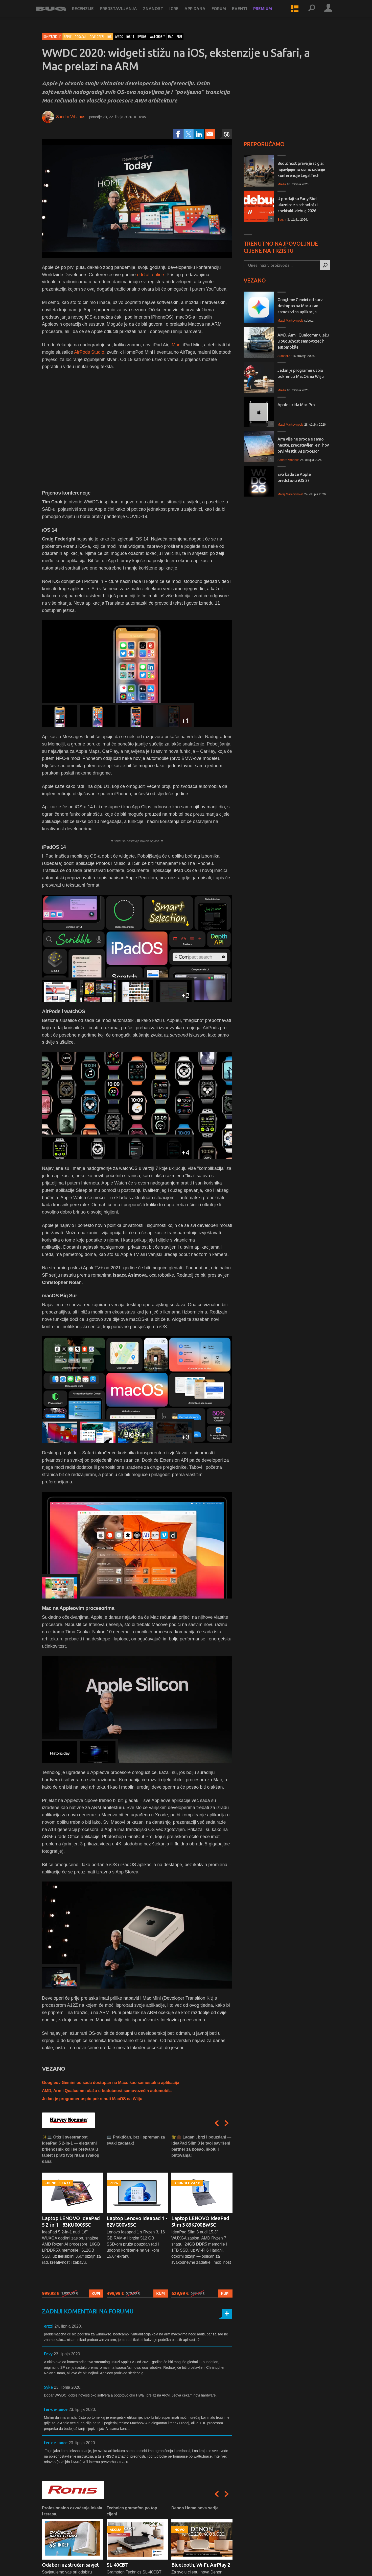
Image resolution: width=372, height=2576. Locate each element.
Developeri (97, 36)
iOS (109, 36)
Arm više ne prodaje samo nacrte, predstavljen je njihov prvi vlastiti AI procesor (303, 445)
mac (170, 36)
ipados (142, 36)
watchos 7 (157, 36)
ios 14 (130, 36)
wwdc (119, 36)
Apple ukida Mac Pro (296, 404)
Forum (225, 13)
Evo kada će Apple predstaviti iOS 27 (294, 477)
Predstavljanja (124, 13)
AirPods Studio (89, 352)
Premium (269, 13)
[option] (72, 2215)
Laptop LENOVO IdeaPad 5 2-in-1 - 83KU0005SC (71, 2221)
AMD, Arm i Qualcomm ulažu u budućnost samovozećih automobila (107, 2091)
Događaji (80, 36)
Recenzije (89, 13)
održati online (150, 274)
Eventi (245, 13)
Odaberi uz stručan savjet (70, 2565)
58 (227, 134)
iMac (175, 344)
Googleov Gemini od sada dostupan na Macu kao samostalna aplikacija (110, 2082)
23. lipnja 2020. (67, 2354)
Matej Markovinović (290, 320)
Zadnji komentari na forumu (87, 2311)
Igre (180, 13)
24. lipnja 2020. (68, 2326)
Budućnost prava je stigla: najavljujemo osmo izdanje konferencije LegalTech (301, 169)
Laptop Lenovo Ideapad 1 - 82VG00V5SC (137, 2221)
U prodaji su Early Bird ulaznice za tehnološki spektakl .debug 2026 (297, 204)
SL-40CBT (117, 2565)
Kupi (96, 2293)
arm (179, 36)
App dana (201, 13)
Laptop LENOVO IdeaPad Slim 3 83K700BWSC (200, 2221)
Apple (68, 36)
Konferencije (52, 36)
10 (270, 423)
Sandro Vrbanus (70, 117)
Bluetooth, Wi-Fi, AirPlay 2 (200, 2565)
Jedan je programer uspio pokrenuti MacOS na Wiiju (92, 2099)
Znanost (159, 13)
